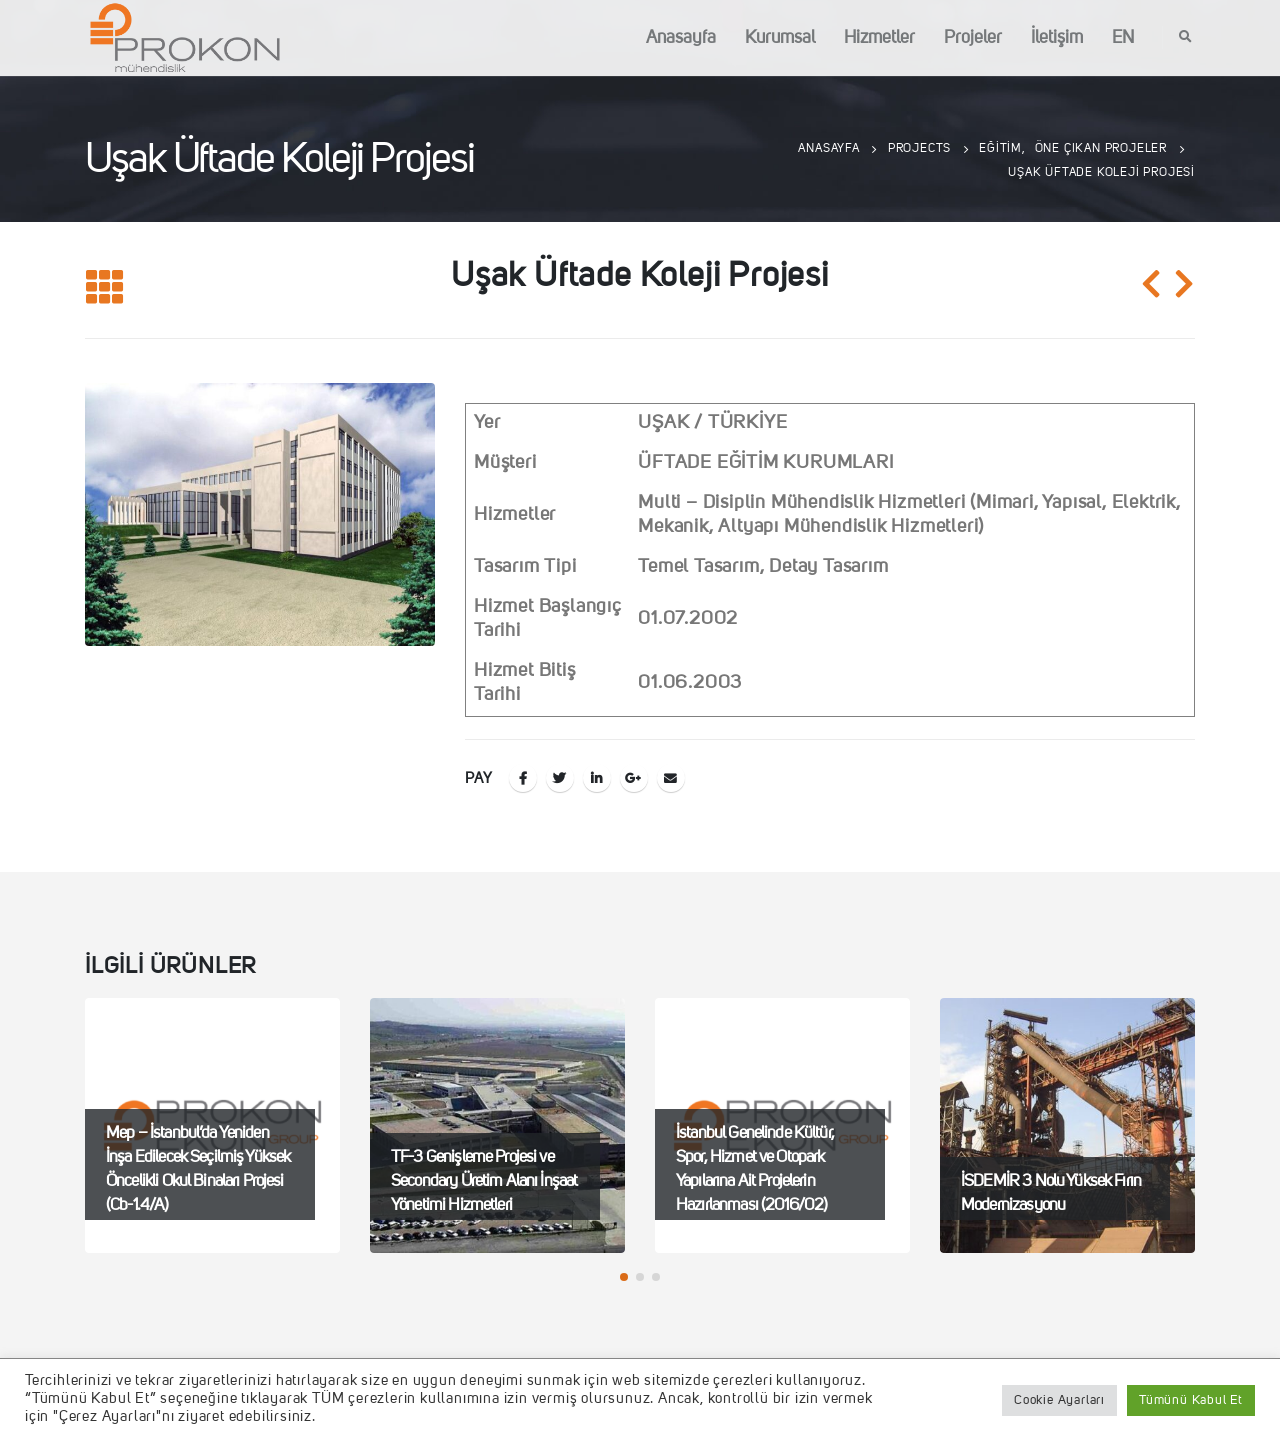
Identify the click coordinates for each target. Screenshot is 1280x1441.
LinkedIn (597, 778)
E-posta (671, 778)
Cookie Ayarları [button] (1059, 1400)
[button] (624, 1277)
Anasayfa (681, 38)
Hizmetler (879, 38)
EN (1123, 38)
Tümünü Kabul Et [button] (1191, 1400)
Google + (634, 778)
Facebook (523, 778)
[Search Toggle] (1186, 38)
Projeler (973, 38)
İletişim (1057, 38)
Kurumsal (780, 38)
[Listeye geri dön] (105, 288)
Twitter (560, 778)
